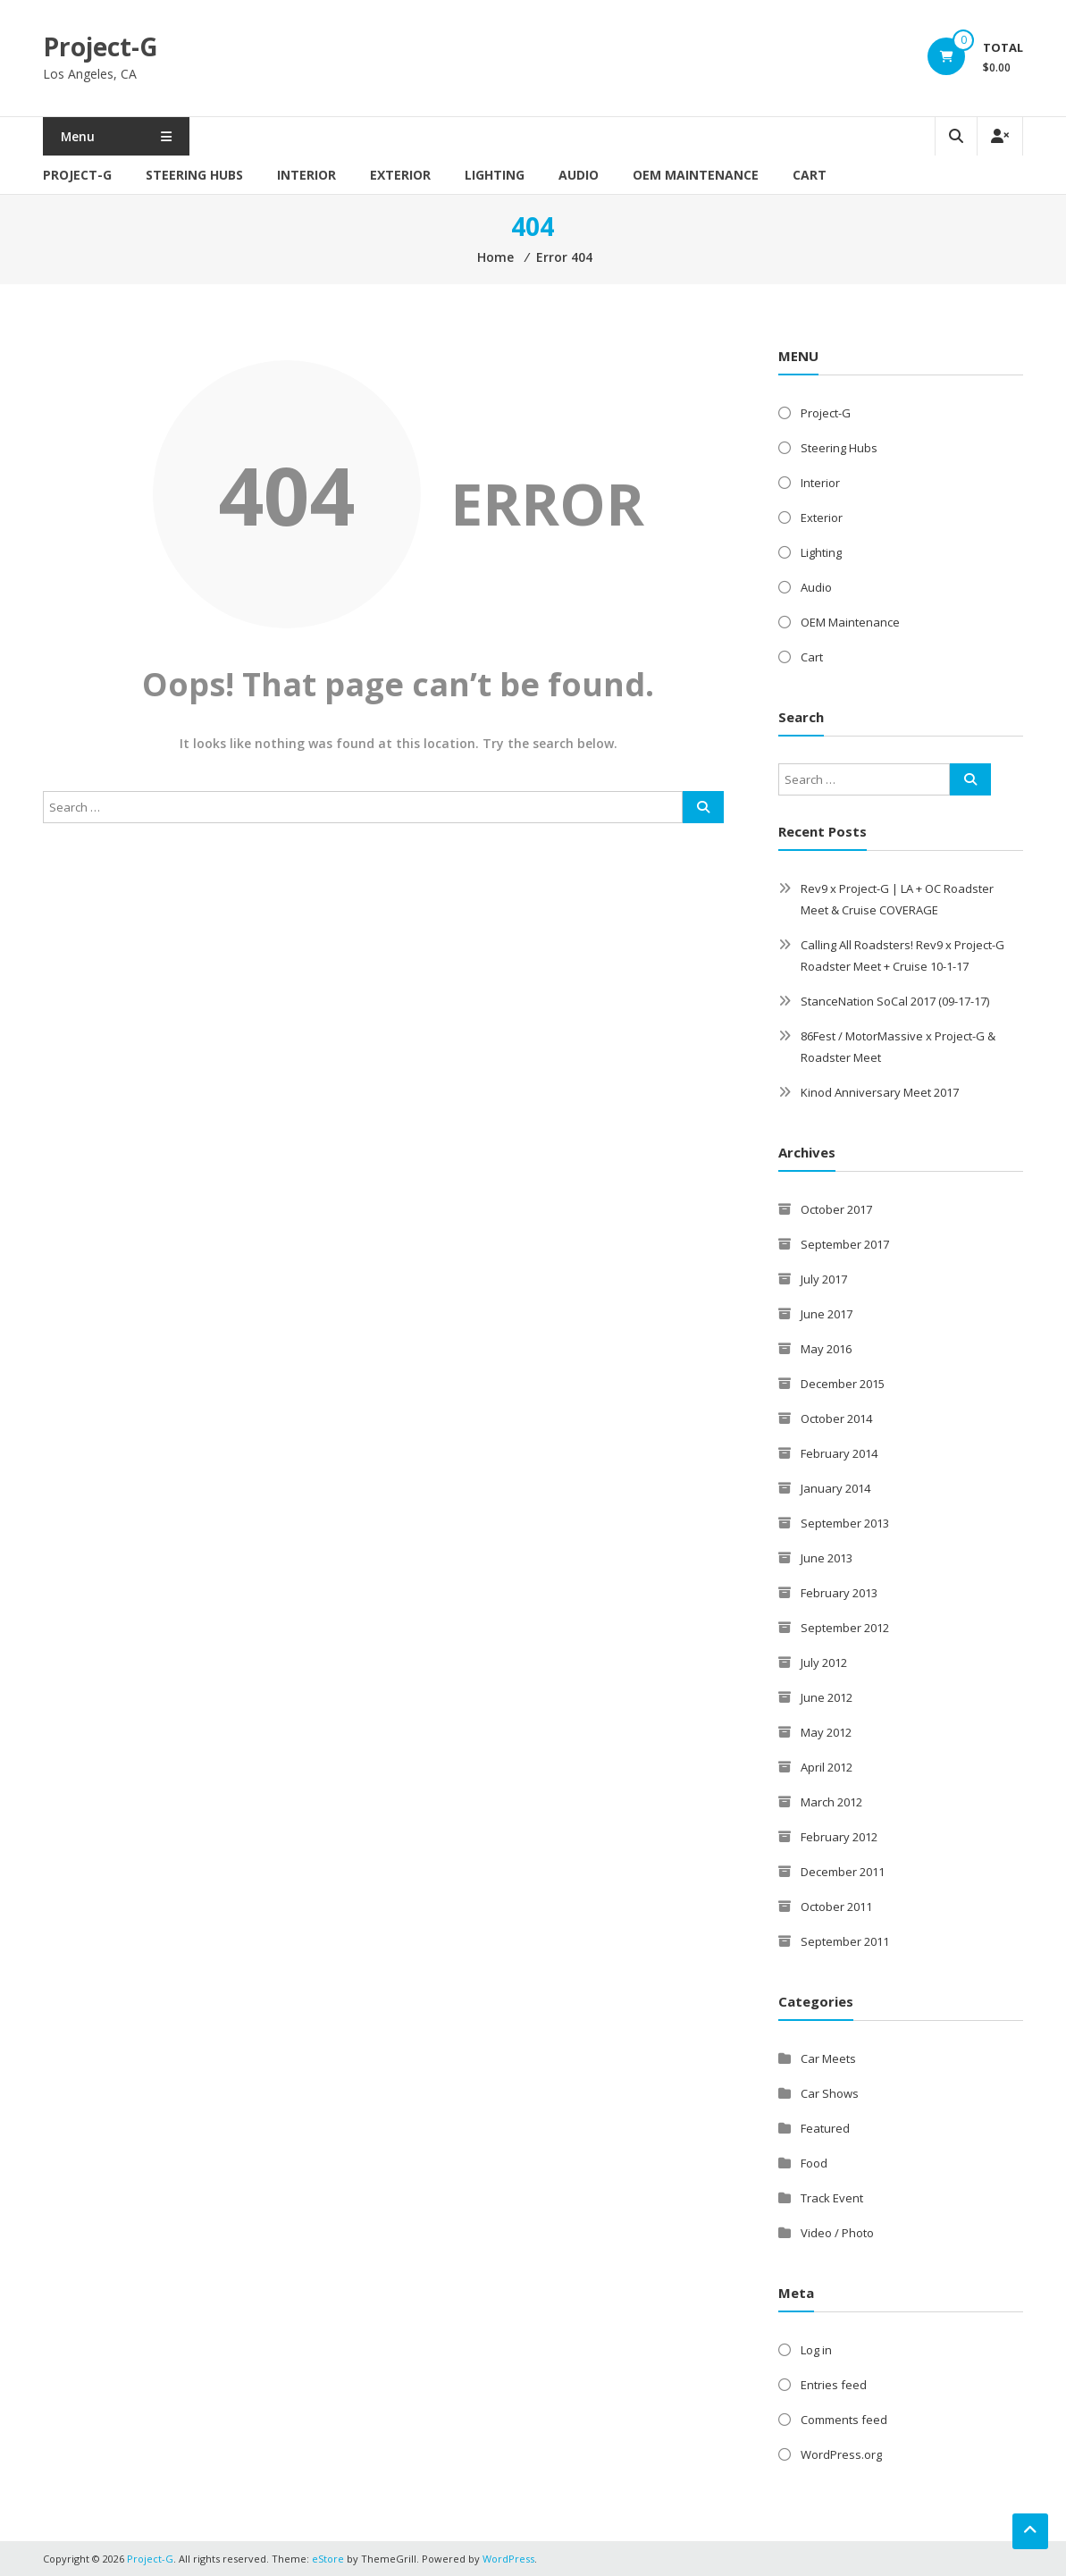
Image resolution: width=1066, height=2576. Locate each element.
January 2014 (835, 1488)
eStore (328, 2558)
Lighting (495, 174)
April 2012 (826, 1767)
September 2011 (845, 1941)
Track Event (832, 2198)
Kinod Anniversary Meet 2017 (880, 1092)
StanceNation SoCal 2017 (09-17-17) (895, 1001)
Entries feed (834, 2385)
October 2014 (836, 1418)
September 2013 (845, 1523)
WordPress (508, 2558)
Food (814, 2163)
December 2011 (843, 1872)
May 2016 (826, 1349)
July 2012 (824, 1662)
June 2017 (826, 1314)
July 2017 (824, 1279)
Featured (825, 2128)
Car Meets (828, 2058)
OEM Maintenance (696, 174)
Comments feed (844, 2420)
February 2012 (839, 1837)
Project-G (100, 46)
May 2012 (826, 1732)
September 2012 (845, 1628)
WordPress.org (841, 2454)
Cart (810, 174)
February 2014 (839, 1453)
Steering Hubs (194, 174)
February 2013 (839, 1593)
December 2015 (843, 1384)
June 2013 (826, 1558)
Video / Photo (837, 2233)
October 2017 (836, 1209)
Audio (578, 174)
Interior (306, 174)
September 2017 (845, 1244)
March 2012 (831, 1802)
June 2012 (826, 1697)
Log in (816, 2350)
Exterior (400, 174)
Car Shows (830, 2093)
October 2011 (836, 1906)
